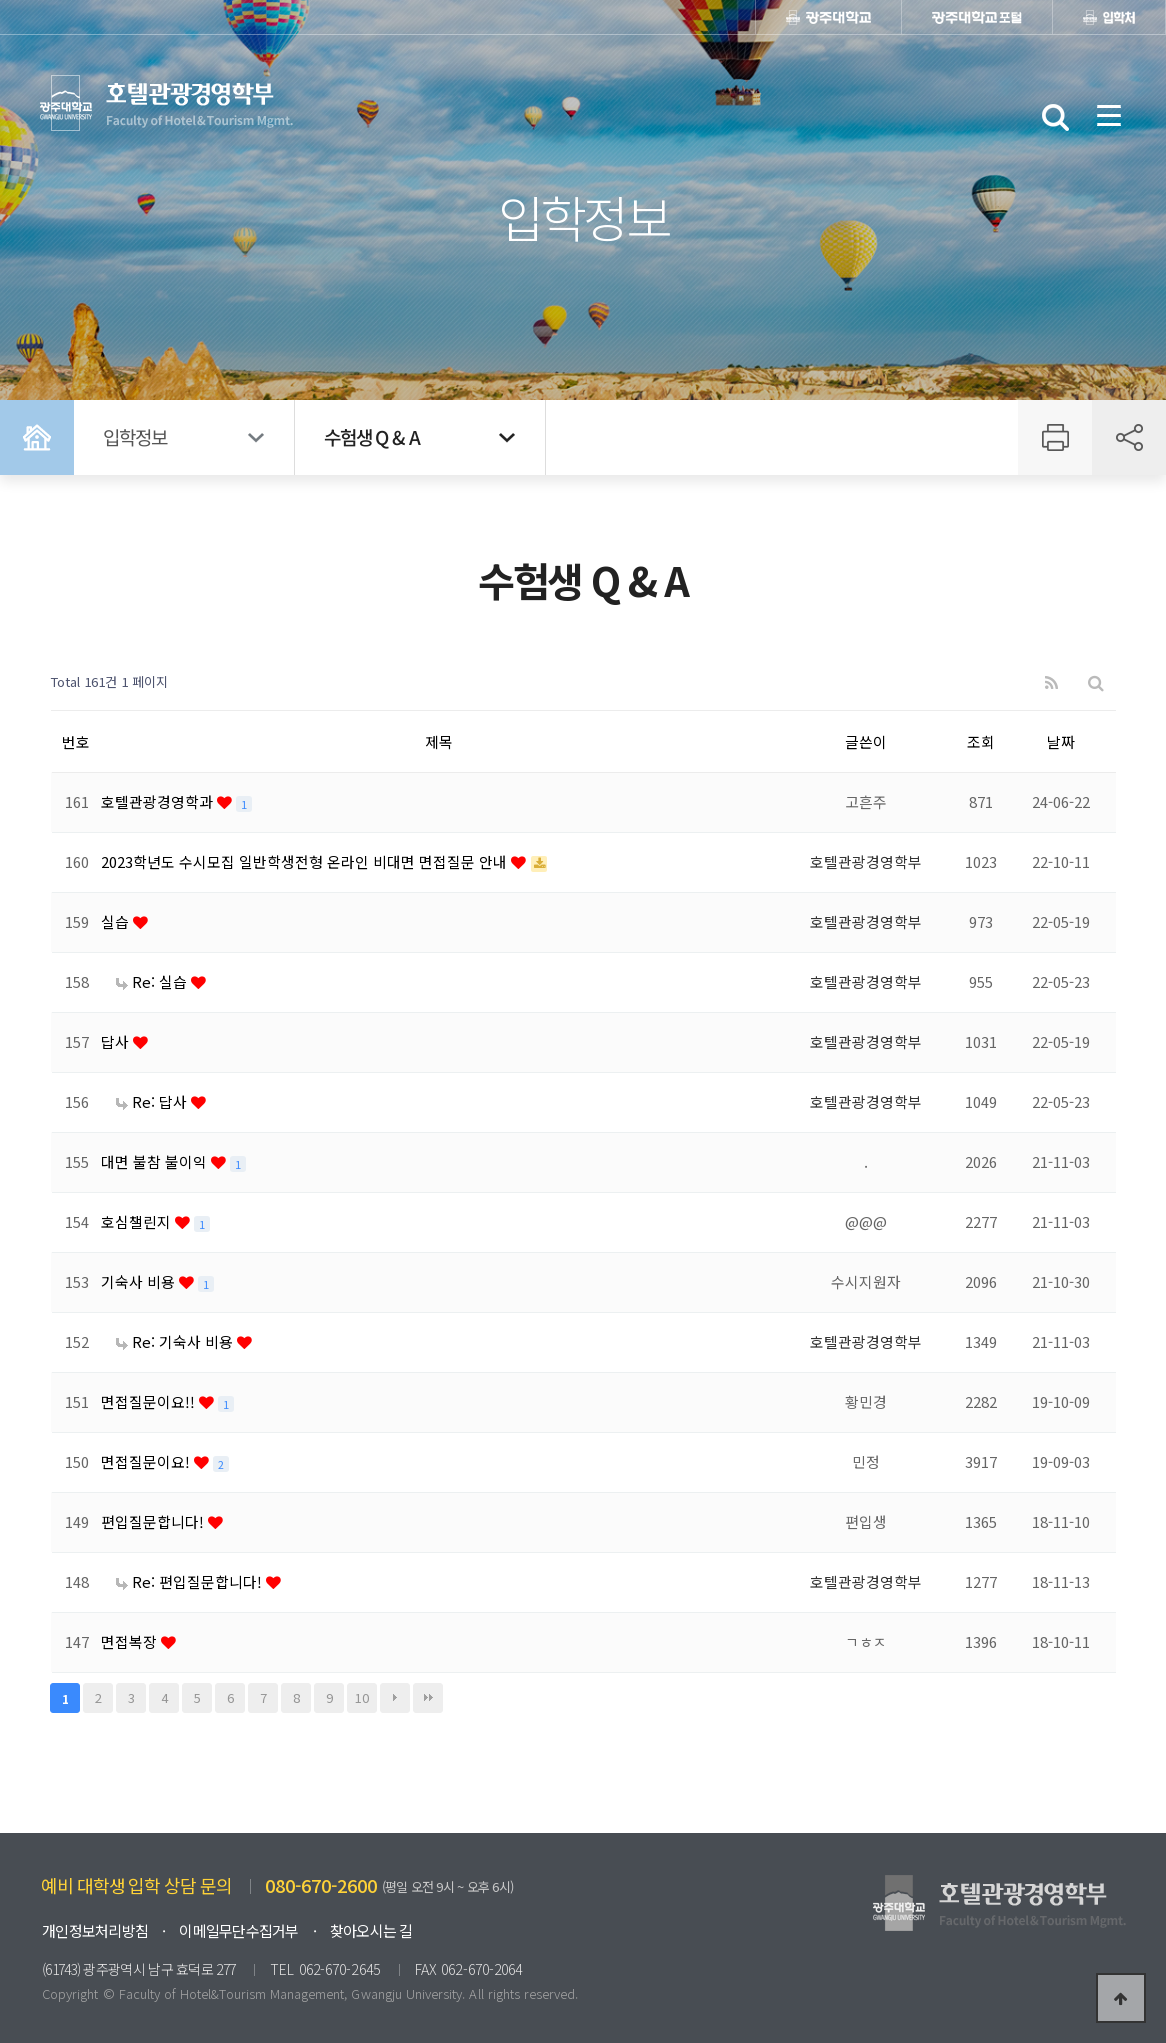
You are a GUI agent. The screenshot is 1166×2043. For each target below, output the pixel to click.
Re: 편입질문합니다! (191, 1581)
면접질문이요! (147, 1461)
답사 (117, 1041)
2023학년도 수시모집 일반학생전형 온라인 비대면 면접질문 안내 (306, 861)
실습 (117, 921)
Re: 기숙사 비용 (176, 1341)
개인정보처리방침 (95, 1930)
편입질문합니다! (154, 1521)
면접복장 (131, 1641)
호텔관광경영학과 (159, 801)
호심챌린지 (138, 1221)
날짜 (1061, 741)
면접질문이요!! (150, 1401)
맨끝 (428, 1698)
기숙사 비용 (140, 1281)
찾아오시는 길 (371, 1930)
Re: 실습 (153, 981)
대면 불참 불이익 (156, 1161)
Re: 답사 (153, 1101)
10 (362, 1697)
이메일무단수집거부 (238, 1930)
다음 (395, 1698)
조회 (981, 741)
